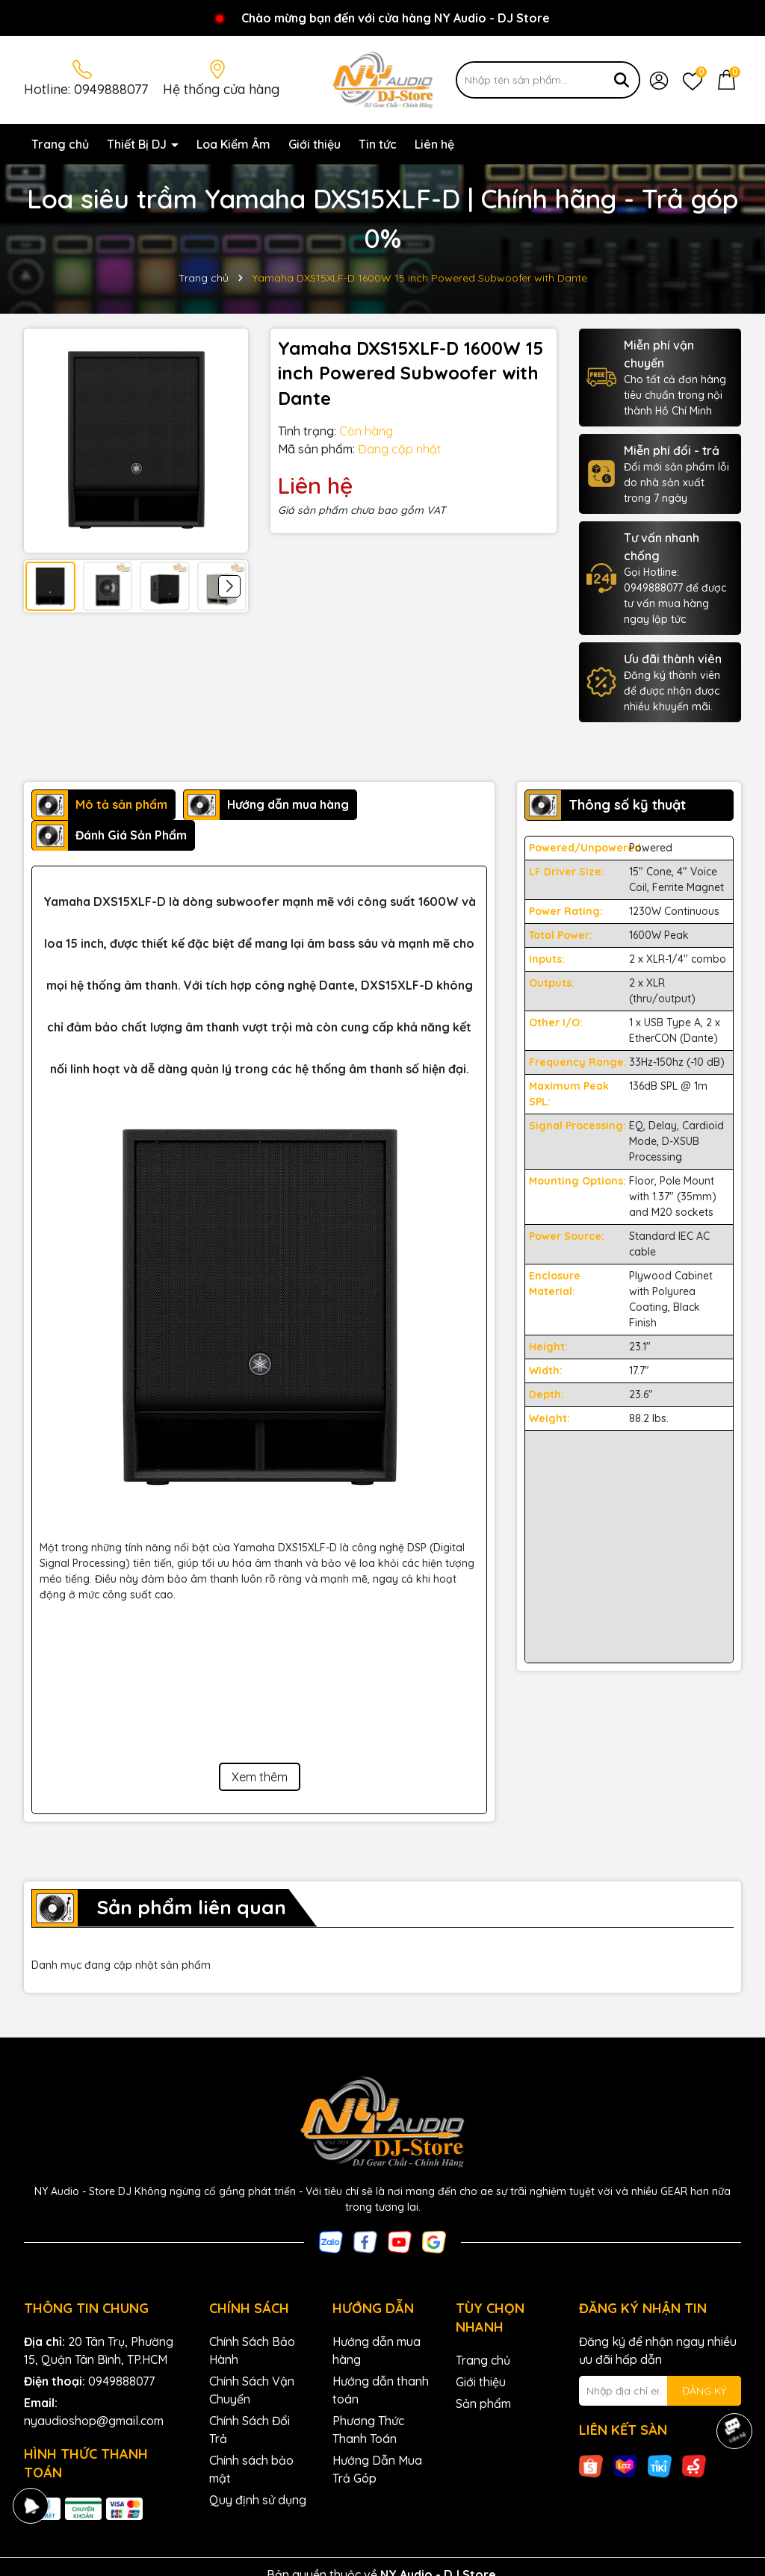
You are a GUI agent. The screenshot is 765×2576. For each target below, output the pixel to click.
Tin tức (378, 144)
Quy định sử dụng (257, 2499)
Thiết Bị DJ (138, 144)
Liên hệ (434, 144)
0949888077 (111, 89)
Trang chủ (60, 144)
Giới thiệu (314, 144)
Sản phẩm (483, 2403)
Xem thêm (260, 1776)
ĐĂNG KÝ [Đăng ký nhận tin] (704, 2390)
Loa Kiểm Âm (233, 144)
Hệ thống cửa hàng (221, 89)
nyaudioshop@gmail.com (94, 2420)
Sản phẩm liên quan (191, 1907)
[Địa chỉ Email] (660, 2391)
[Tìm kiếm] (622, 80)
